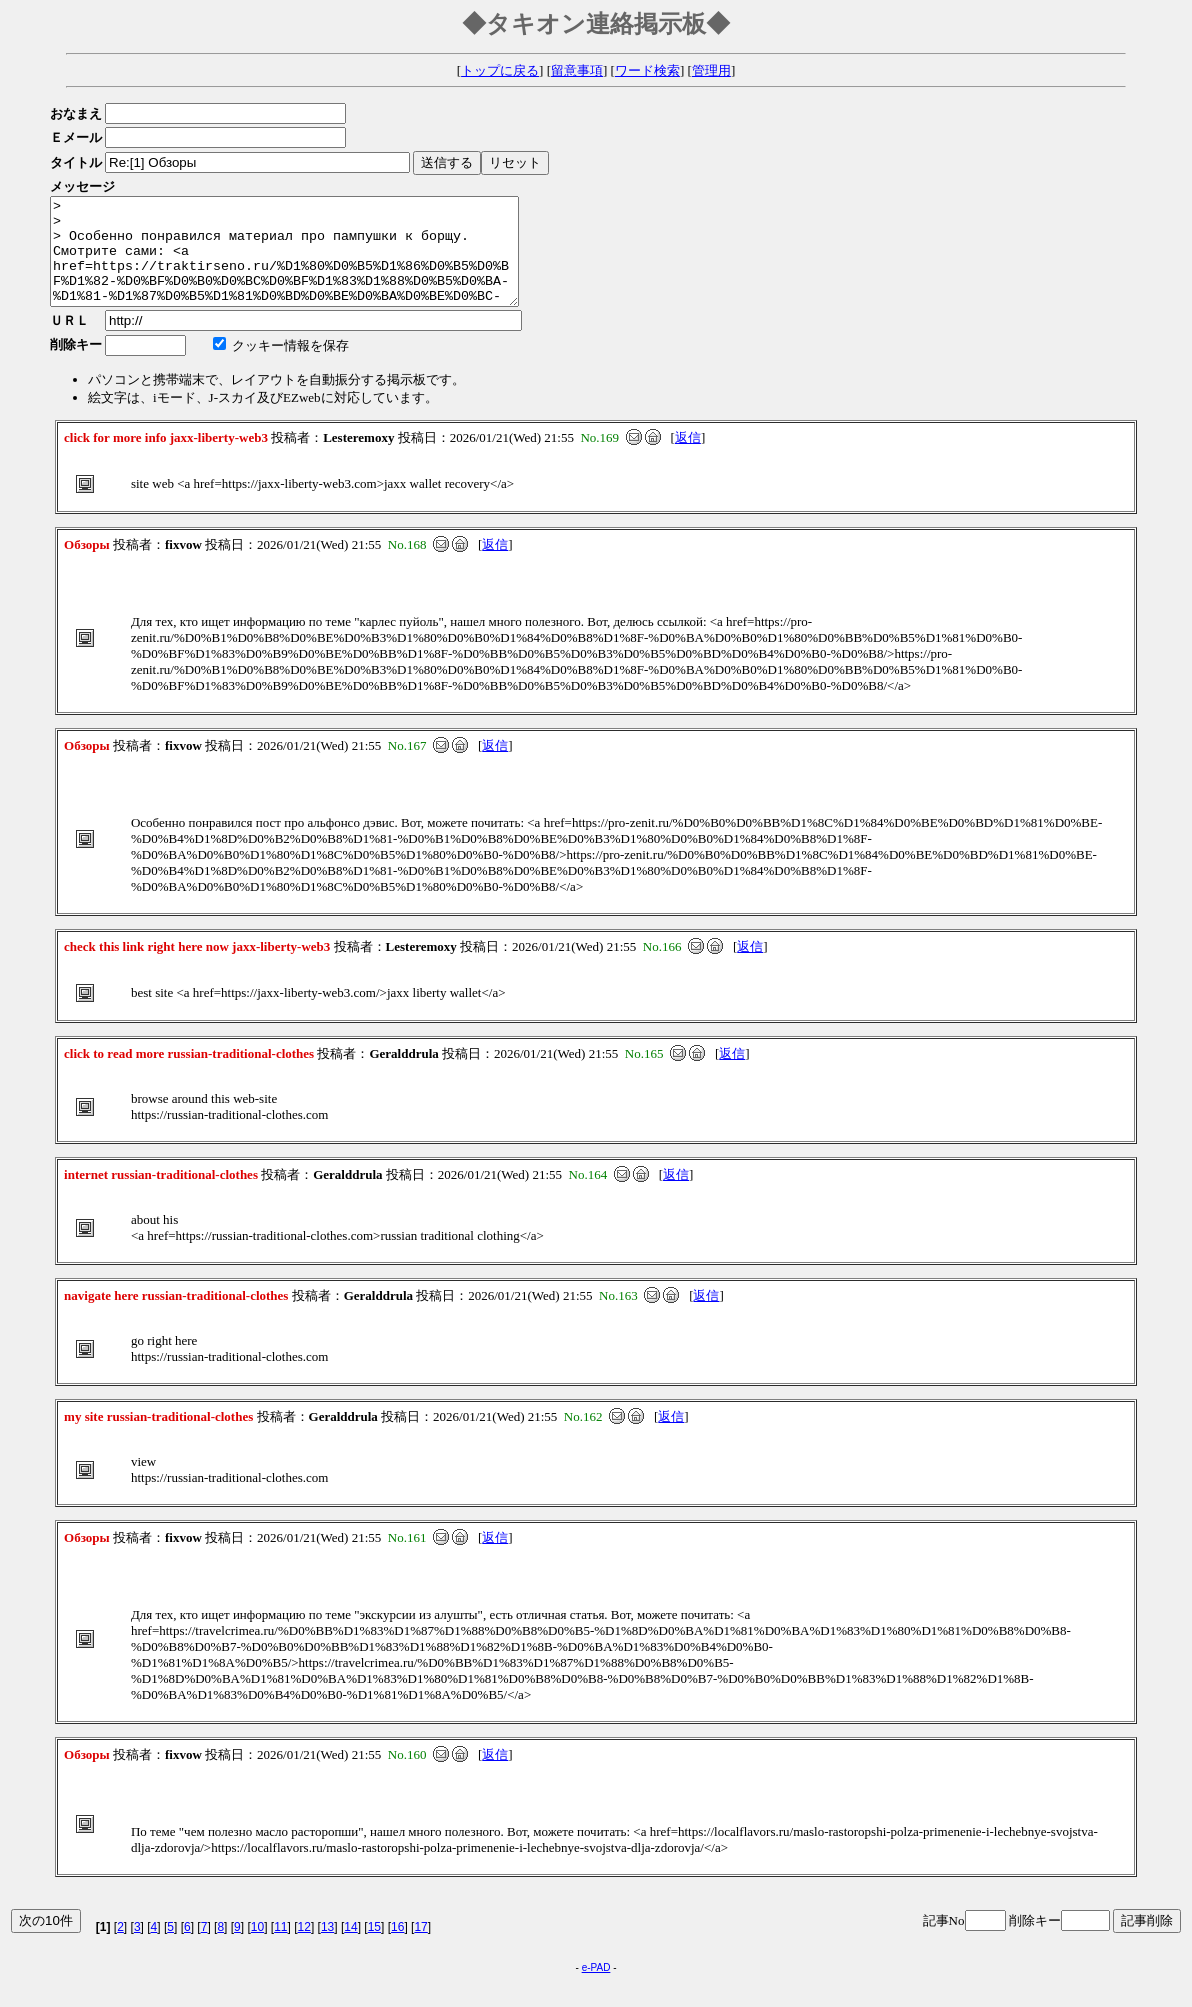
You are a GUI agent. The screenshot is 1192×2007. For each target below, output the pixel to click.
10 (257, 1948)
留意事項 (577, 70)
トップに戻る (500, 70)
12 (304, 1948)
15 (374, 1948)
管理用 (711, 70)
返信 (688, 458)
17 (420, 1948)
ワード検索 (647, 70)
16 (397, 1948)
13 (327, 1948)
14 (350, 1948)
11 (280, 1948)
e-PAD (596, 1988)
